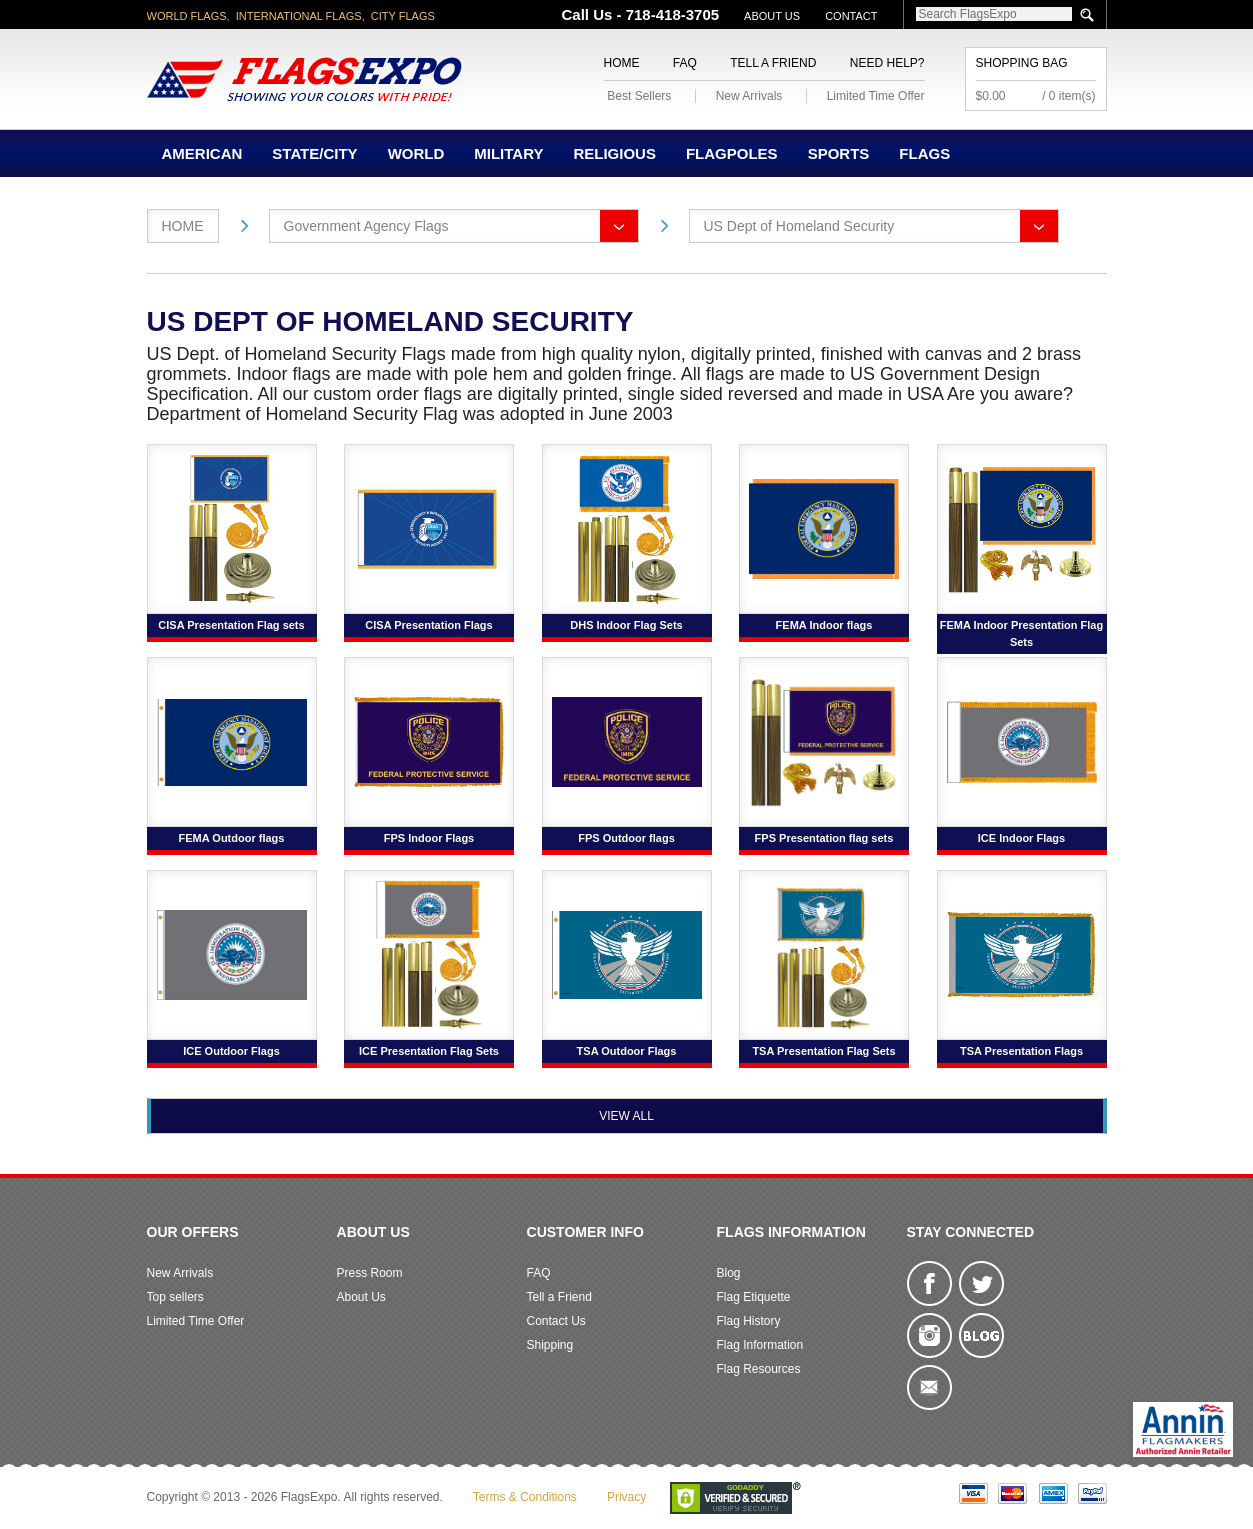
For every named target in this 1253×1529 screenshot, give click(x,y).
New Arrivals (749, 96)
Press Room (370, 1273)
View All (626, 1116)
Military (508, 153)
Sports (839, 153)
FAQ (685, 63)
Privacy (626, 1497)
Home (622, 63)
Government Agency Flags (366, 226)
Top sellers (175, 1297)
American (202, 153)
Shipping (550, 1345)
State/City (314, 153)
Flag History (749, 1321)
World (416, 153)
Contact (851, 16)
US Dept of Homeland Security (799, 226)
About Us (772, 16)
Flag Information (760, 1345)
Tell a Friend (773, 63)
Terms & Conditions (525, 1497)
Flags (924, 153)
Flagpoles (732, 153)
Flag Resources (759, 1369)
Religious (614, 153)
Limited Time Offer (876, 96)
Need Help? (887, 63)
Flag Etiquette (754, 1297)
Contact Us (556, 1321)
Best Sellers (639, 96)
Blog (729, 1273)
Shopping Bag (1022, 63)
